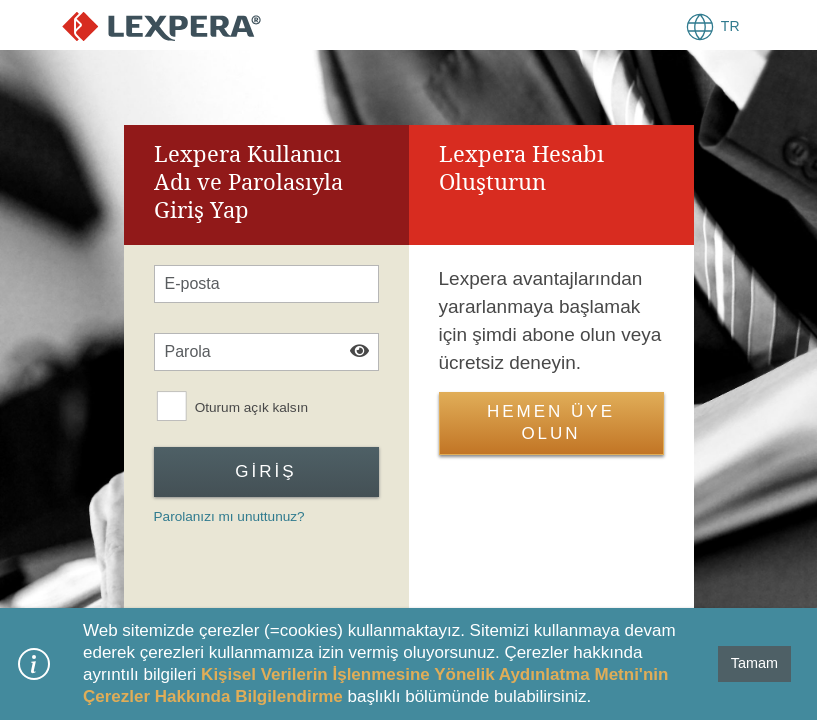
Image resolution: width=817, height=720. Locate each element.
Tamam (754, 663)
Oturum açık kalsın (250, 408)
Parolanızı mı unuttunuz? (229, 516)
